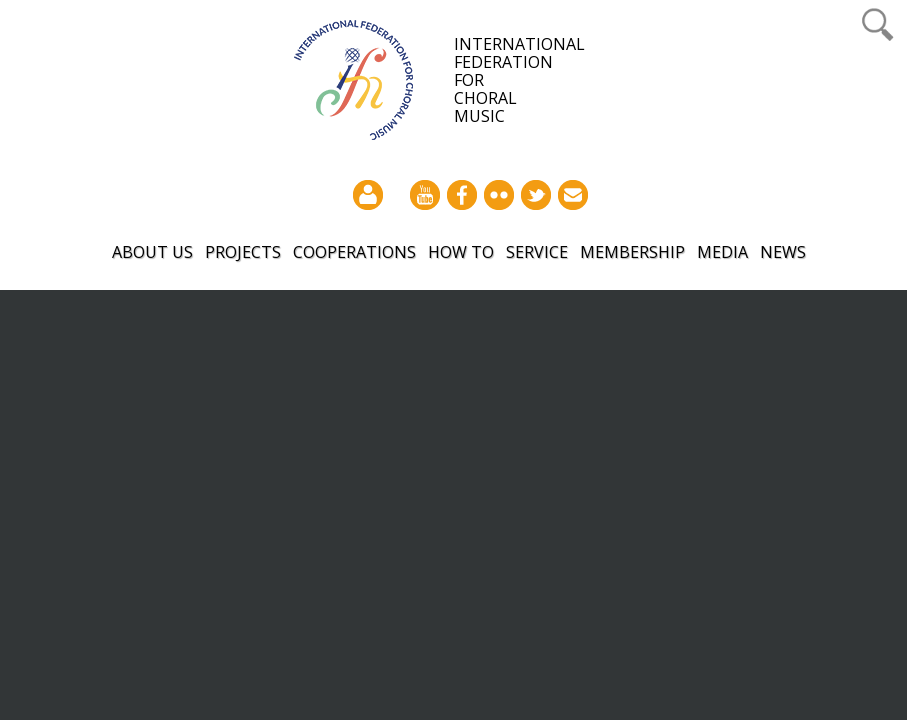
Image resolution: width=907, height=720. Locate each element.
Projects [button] (243, 252)
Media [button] (722, 252)
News (783, 252)
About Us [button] (152, 252)
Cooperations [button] (354, 252)
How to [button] (461, 252)
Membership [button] (632, 252)
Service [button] (537, 252)
